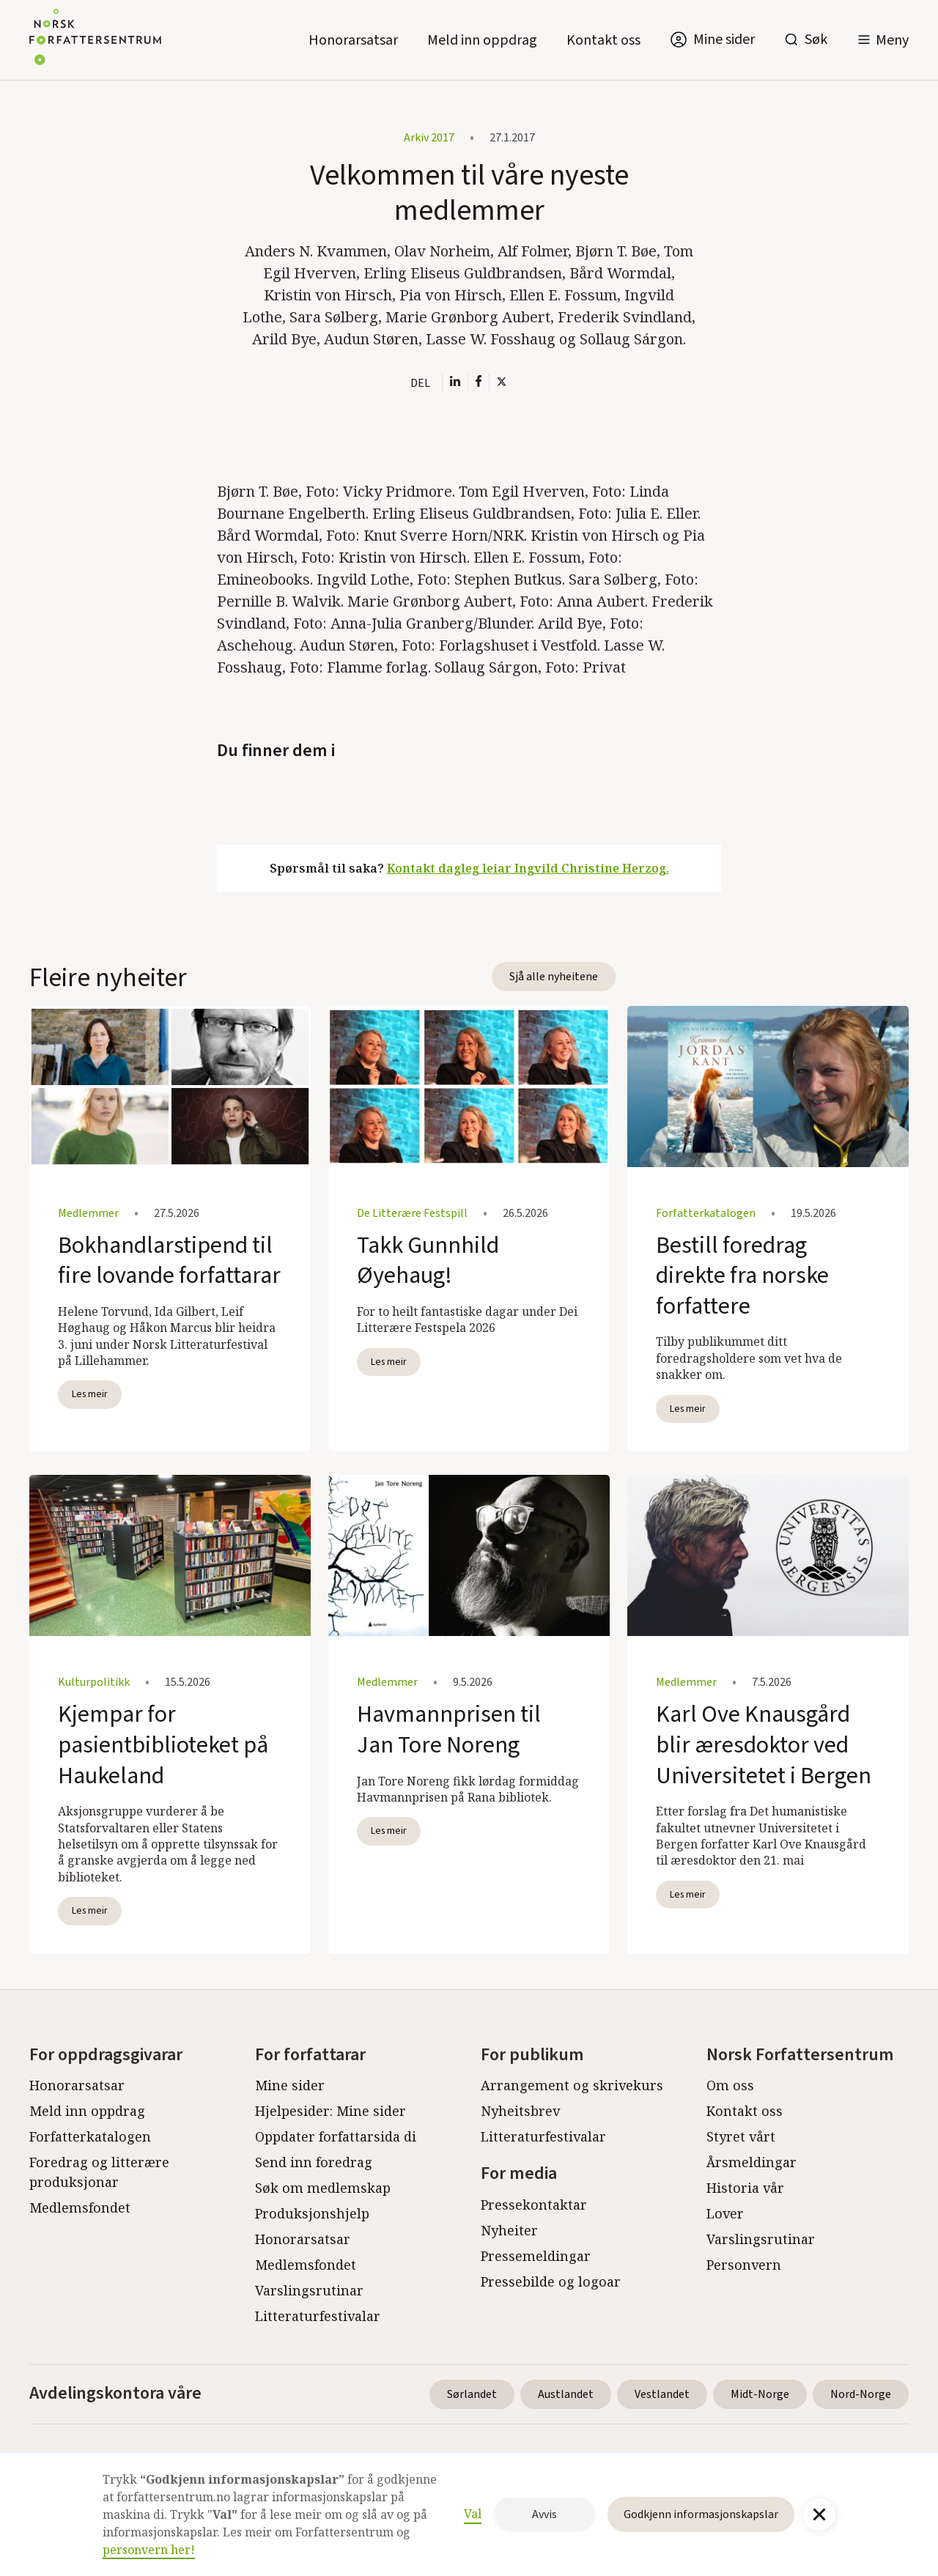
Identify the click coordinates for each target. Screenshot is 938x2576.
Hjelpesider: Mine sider (330, 2111)
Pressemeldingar (536, 2256)
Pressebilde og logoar (551, 2281)
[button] (883, 40)
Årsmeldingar (751, 2162)
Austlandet (566, 2394)
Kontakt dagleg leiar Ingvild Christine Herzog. (528, 868)
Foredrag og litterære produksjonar (99, 2172)
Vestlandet (662, 2394)
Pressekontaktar (534, 2204)
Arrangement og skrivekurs (572, 2085)
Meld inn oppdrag (482, 40)
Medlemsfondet (79, 2207)
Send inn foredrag (313, 2162)
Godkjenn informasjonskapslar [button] (701, 2514)
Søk (816, 39)
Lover (725, 2213)
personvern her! (149, 2550)
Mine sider (290, 2085)
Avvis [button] (544, 2514)
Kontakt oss (603, 40)
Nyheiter (509, 2230)
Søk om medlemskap (323, 2187)
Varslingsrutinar (309, 2290)
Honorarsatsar (353, 40)
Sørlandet (472, 2394)
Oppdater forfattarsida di (335, 2136)
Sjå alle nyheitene (553, 977)
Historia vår (745, 2187)
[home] (95, 40)
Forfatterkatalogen (90, 2136)
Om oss (730, 2085)
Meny (892, 40)
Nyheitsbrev (520, 2111)
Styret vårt (740, 2136)
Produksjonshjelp (312, 2213)
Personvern (743, 2264)
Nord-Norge (860, 2394)
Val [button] (472, 2514)
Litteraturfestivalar (317, 2316)
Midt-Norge (760, 2394)
